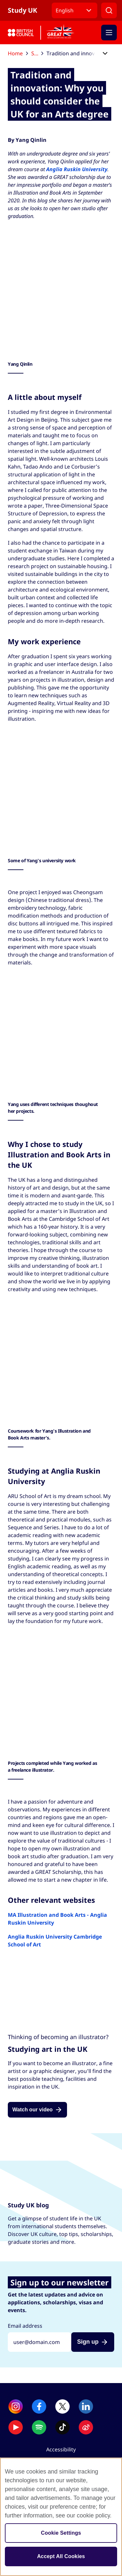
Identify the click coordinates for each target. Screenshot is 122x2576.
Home (18, 53)
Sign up (88, 2341)
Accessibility (61, 2449)
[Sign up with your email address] (39, 2342)
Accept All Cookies (61, 2556)
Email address (25, 2325)
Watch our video (32, 2109)
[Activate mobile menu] (109, 32)
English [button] (65, 10)
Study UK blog (37, 53)
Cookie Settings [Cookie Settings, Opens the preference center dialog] (61, 2533)
